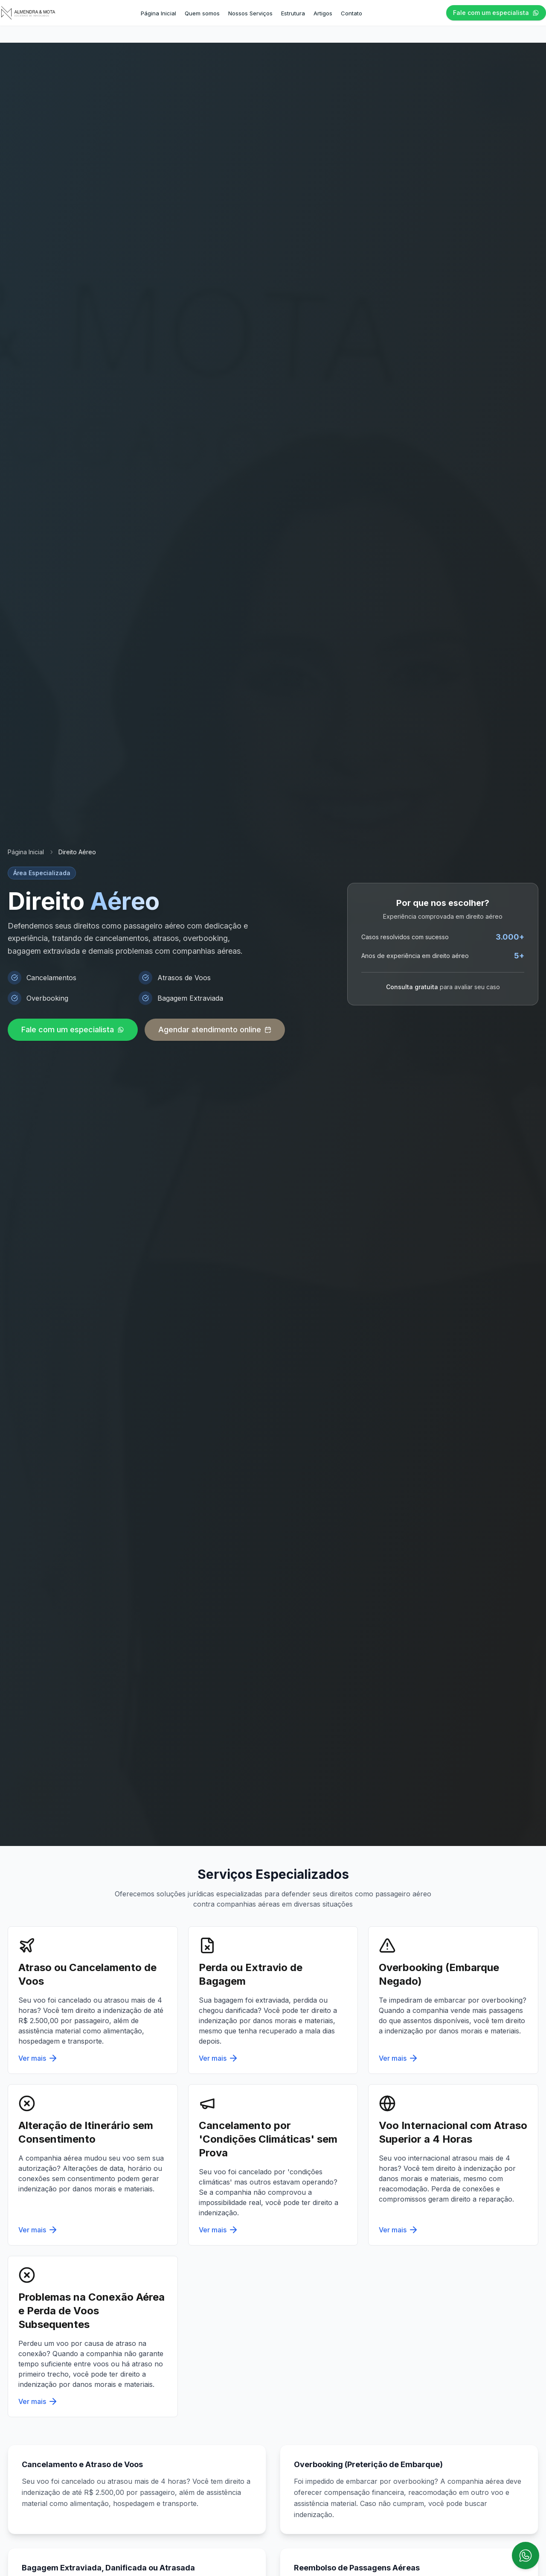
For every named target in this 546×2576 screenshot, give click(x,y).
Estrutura (293, 13)
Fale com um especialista (496, 12)
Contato (351, 13)
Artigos (323, 13)
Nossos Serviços (250, 13)
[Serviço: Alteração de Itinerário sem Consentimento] (93, 2165)
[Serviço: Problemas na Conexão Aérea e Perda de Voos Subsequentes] (93, 2336)
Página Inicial (158, 13)
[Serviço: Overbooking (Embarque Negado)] (453, 2000)
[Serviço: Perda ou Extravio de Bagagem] (273, 2000)
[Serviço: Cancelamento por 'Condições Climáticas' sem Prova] (273, 2165)
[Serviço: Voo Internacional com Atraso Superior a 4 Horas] (453, 2165)
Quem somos (202, 13)
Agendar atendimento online (214, 1029)
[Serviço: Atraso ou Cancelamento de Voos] (93, 2000)
